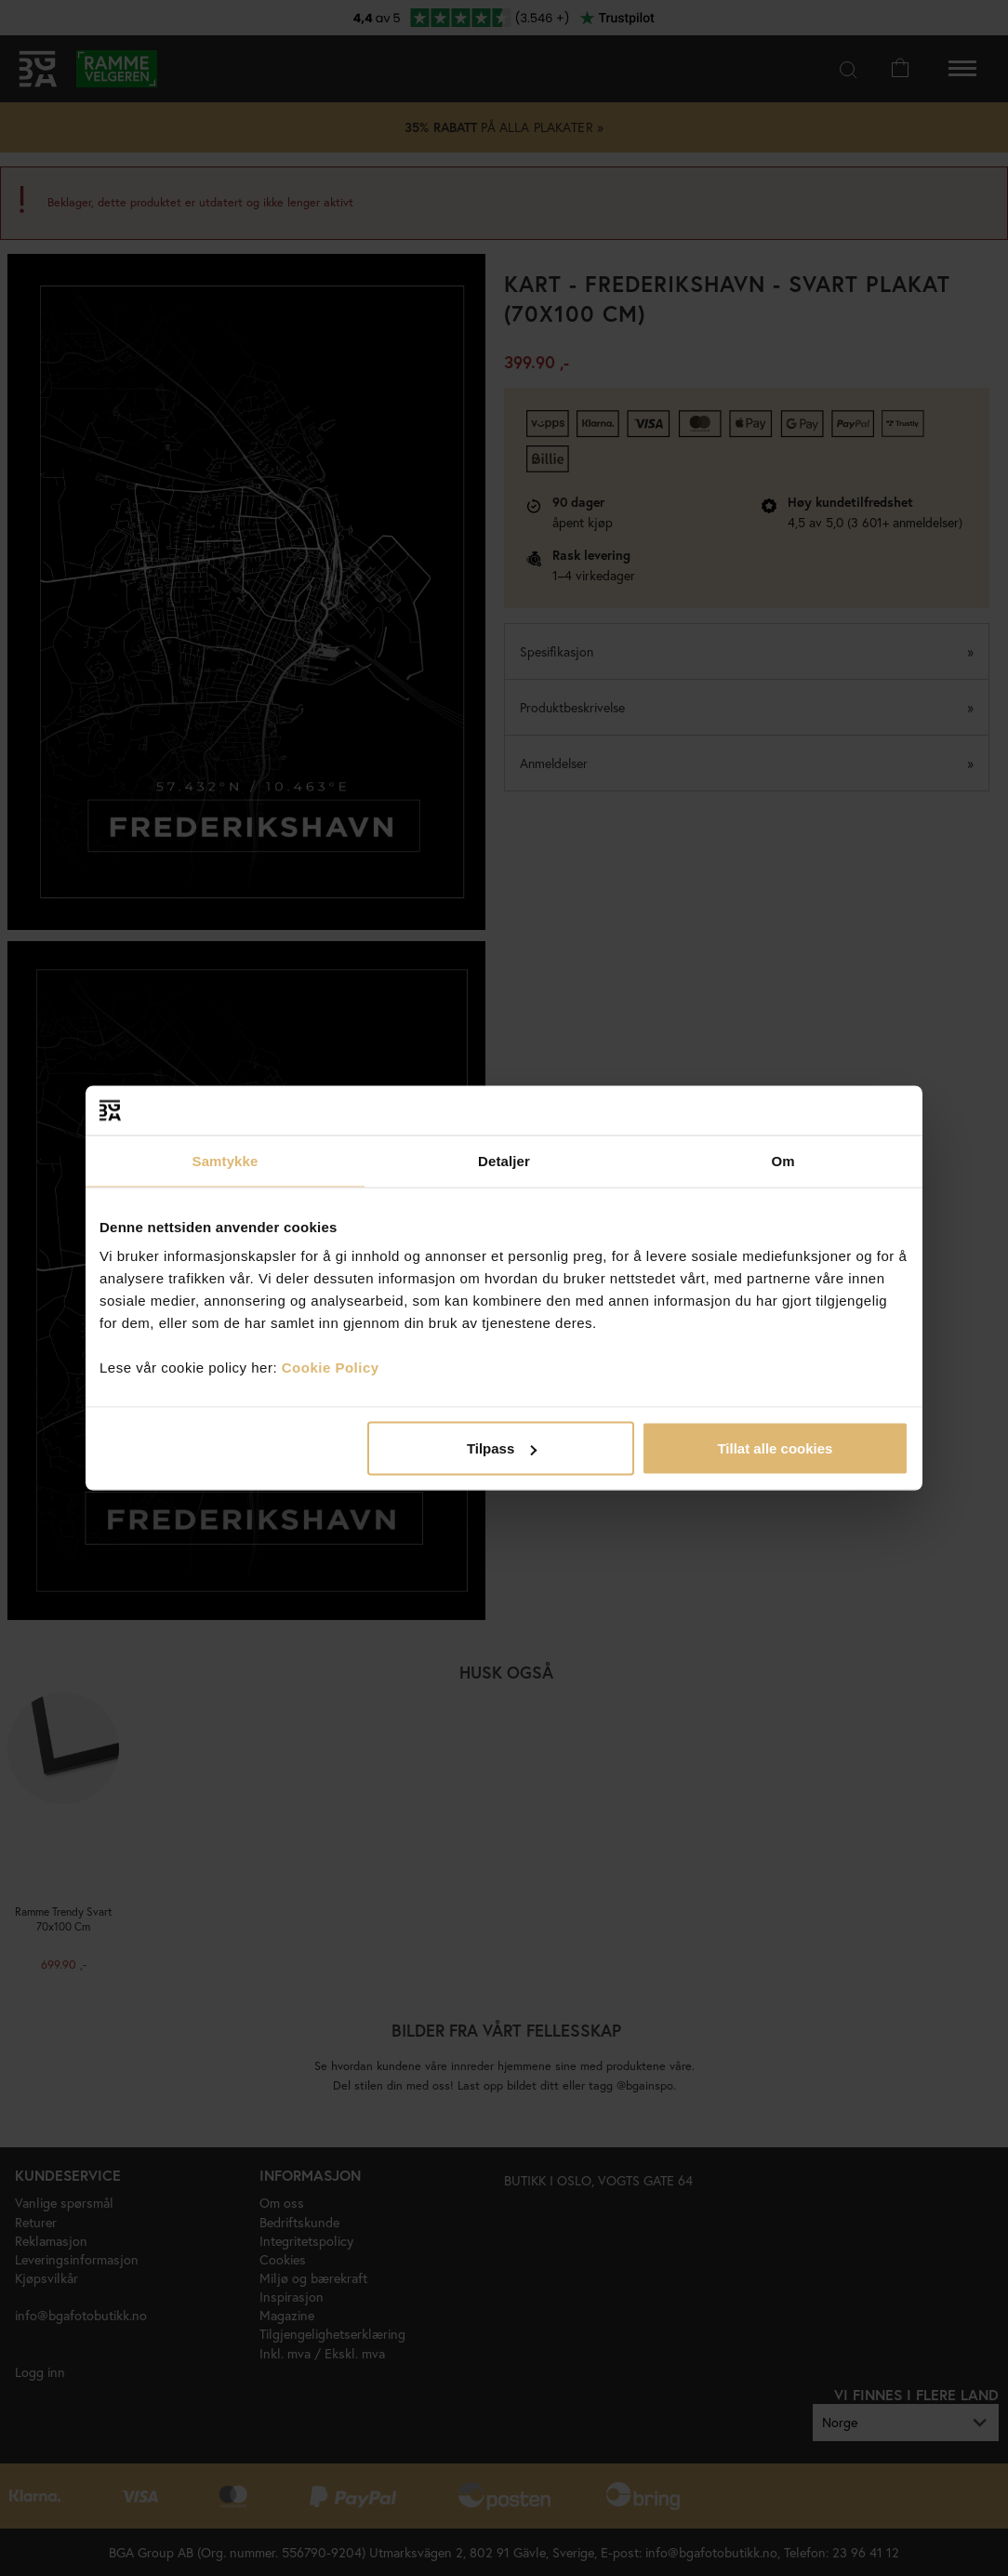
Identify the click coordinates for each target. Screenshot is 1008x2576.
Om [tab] (782, 1160)
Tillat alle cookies (774, 1448)
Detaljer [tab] (504, 1160)
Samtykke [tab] (225, 1160)
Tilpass (502, 1448)
